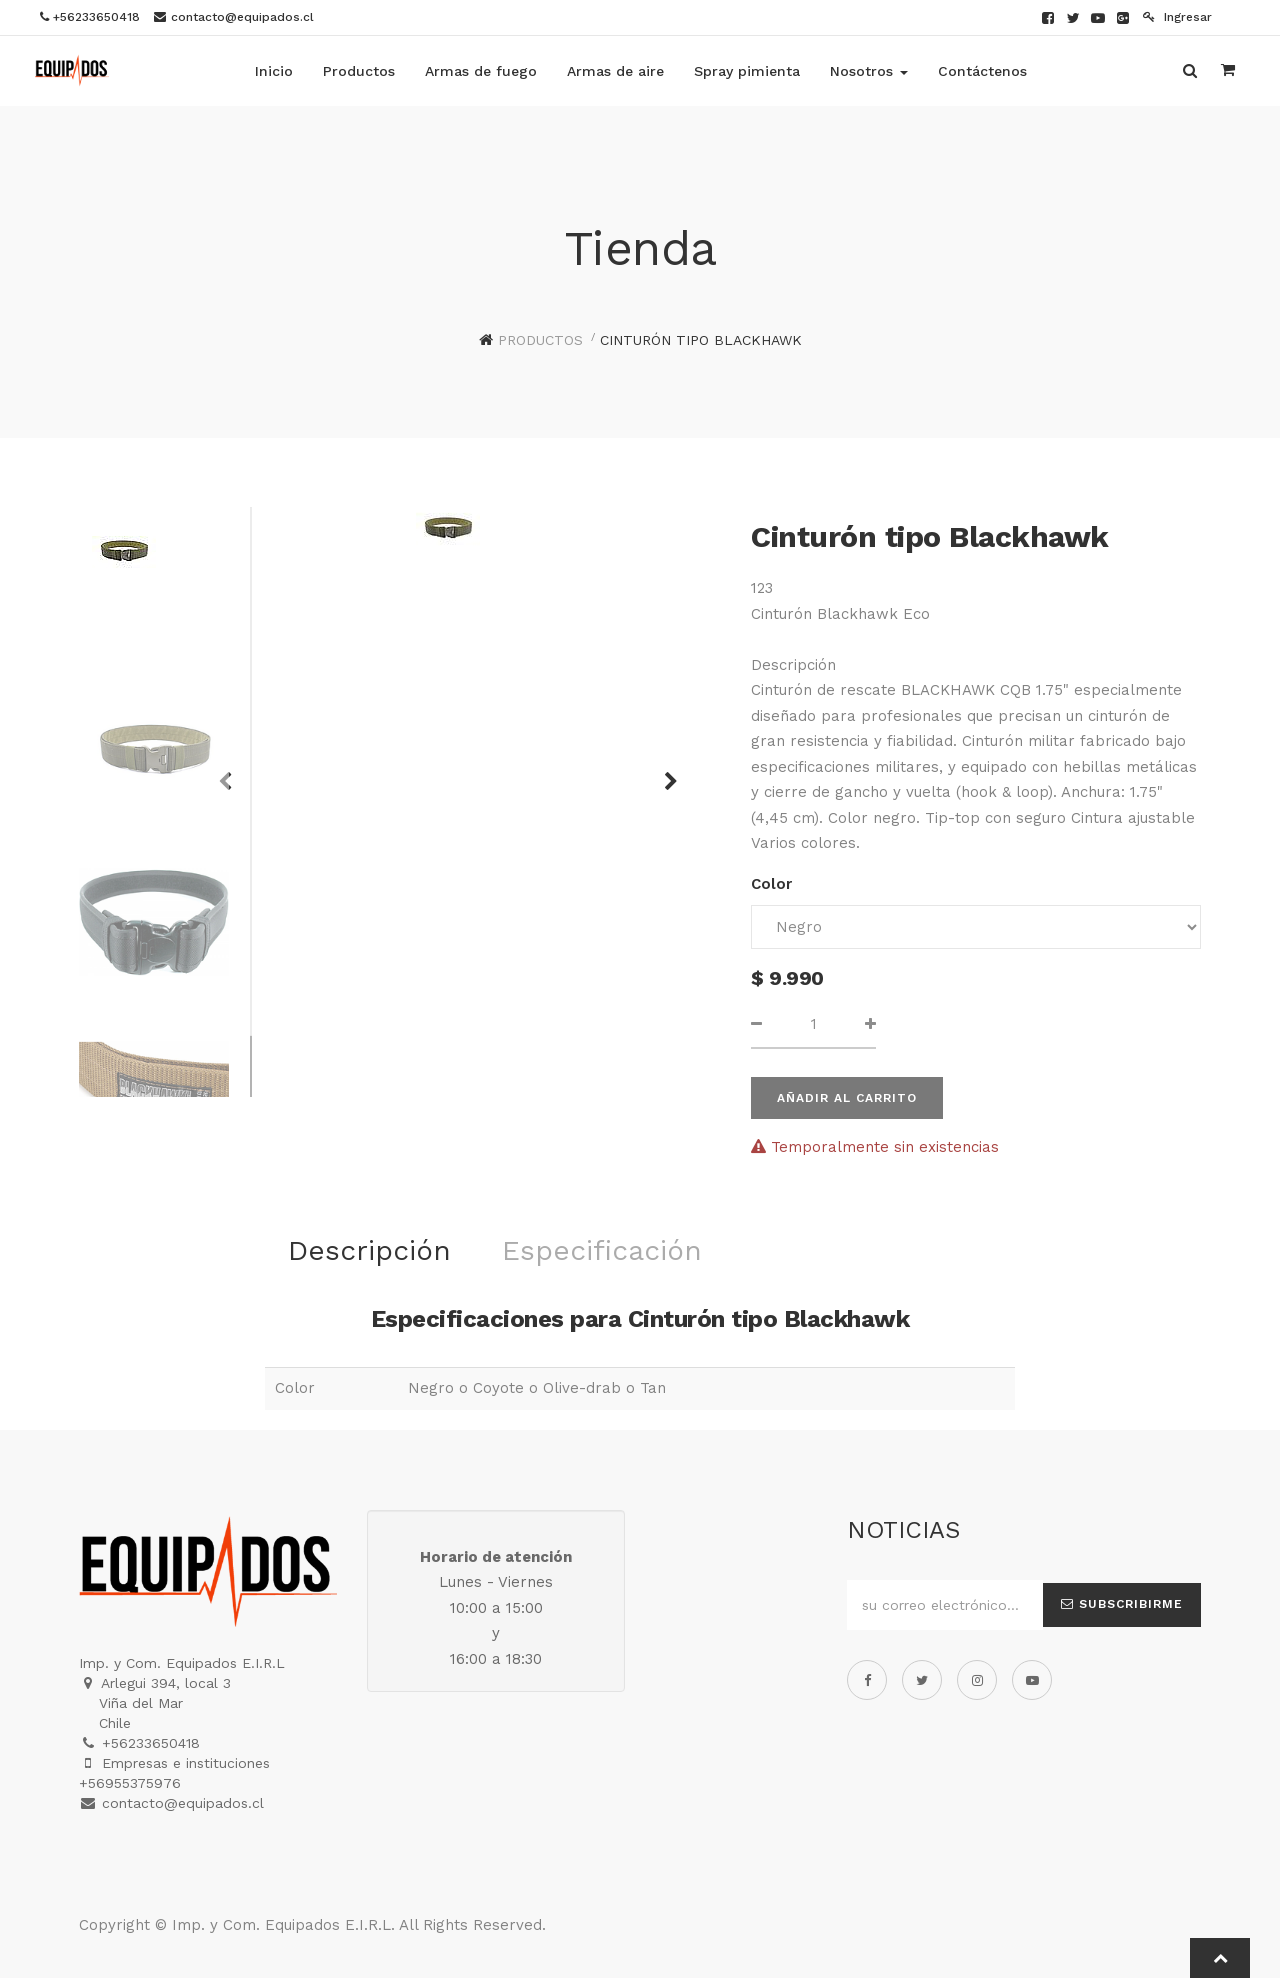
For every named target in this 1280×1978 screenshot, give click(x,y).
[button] (664, 772)
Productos (540, 340)
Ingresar (1177, 17)
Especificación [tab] (602, 1250)
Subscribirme (1122, 1604)
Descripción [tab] (369, 1250)
